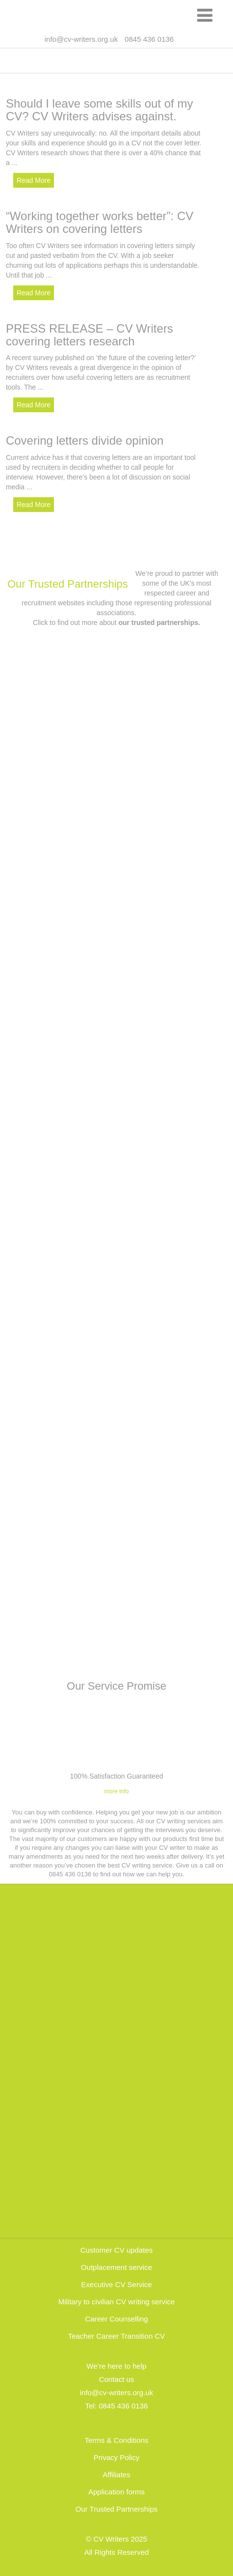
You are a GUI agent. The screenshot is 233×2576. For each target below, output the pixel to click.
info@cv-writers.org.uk (81, 39)
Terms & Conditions (116, 2440)
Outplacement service (116, 2267)
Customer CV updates (116, 2250)
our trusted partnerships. (159, 622)
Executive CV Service (116, 2284)
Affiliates (116, 2474)
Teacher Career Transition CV (116, 2336)
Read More (34, 180)
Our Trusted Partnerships (67, 584)
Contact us (116, 2379)
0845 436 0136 (123, 2406)
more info (116, 1791)
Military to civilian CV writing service (116, 2301)
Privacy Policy (116, 2457)
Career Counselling (116, 2319)
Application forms (116, 2492)
